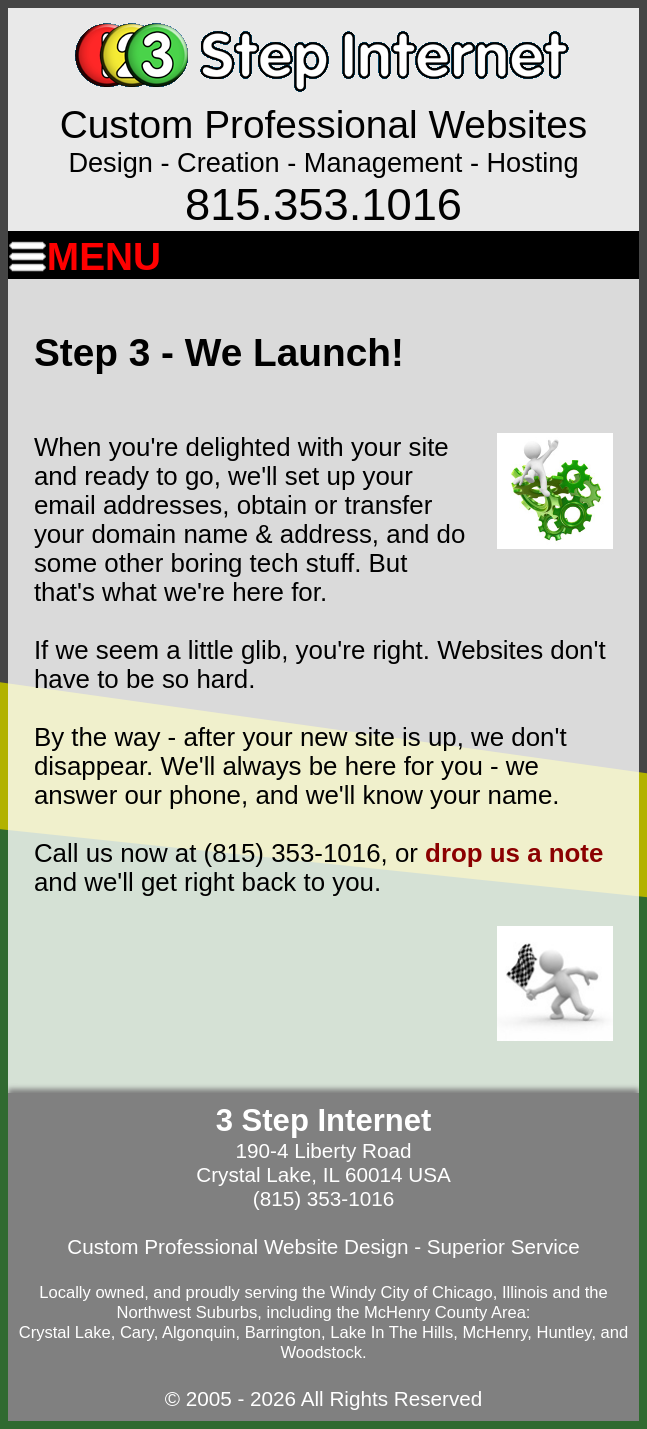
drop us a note (514, 853)
